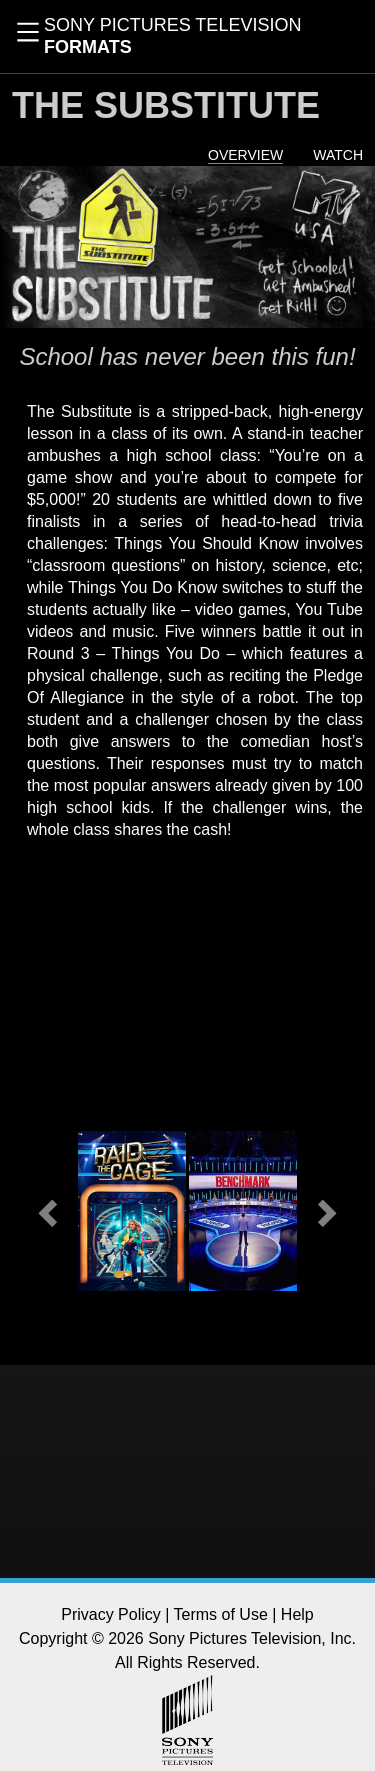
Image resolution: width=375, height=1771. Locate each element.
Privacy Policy (111, 1614)
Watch (338, 155)
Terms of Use (221, 1614)
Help (297, 1614)
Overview (245, 155)
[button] (50, 1211)
